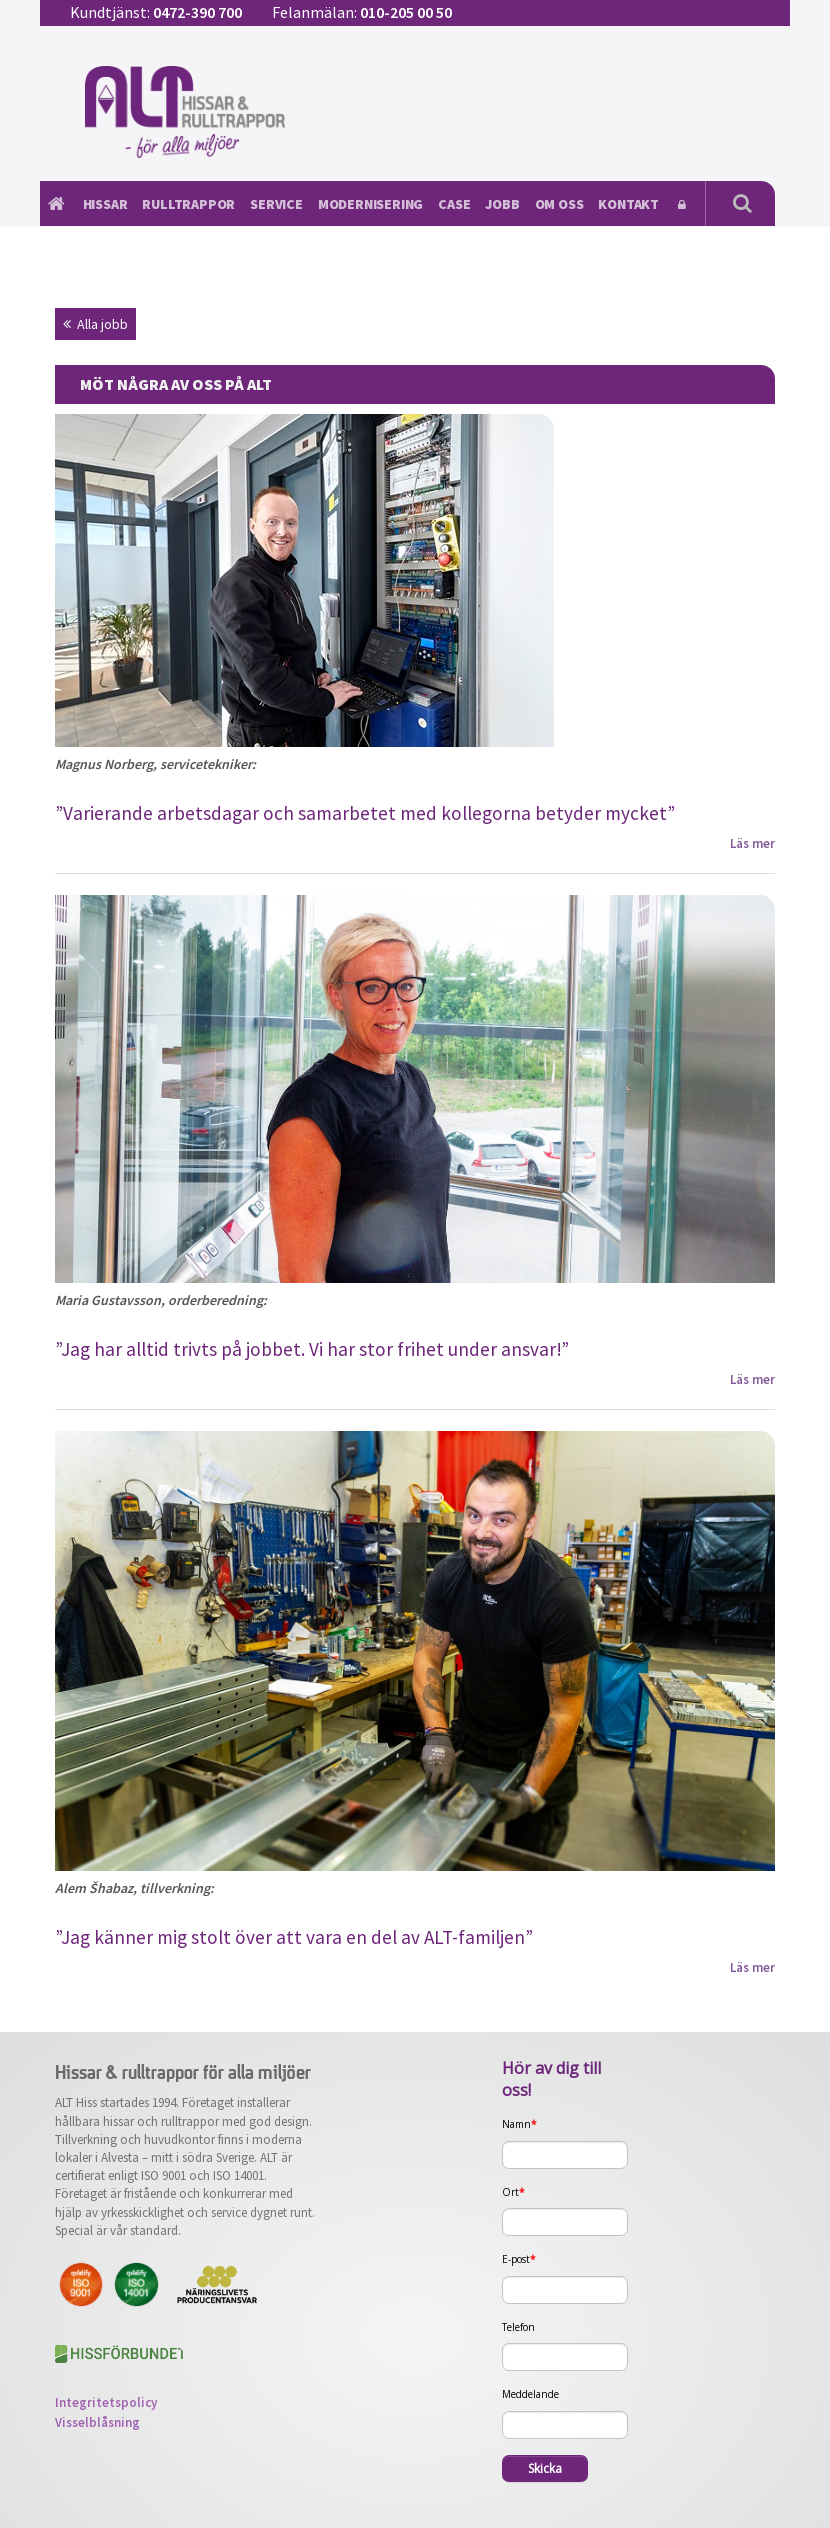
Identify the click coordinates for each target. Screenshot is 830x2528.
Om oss (559, 204)
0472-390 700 (197, 12)
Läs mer (752, 843)
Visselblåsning (97, 2422)
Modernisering (370, 204)
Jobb (502, 204)
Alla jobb (95, 324)
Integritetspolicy (106, 2402)
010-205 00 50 (406, 12)
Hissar (105, 204)
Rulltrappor (188, 204)
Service (276, 204)
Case (454, 204)
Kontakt (628, 204)
